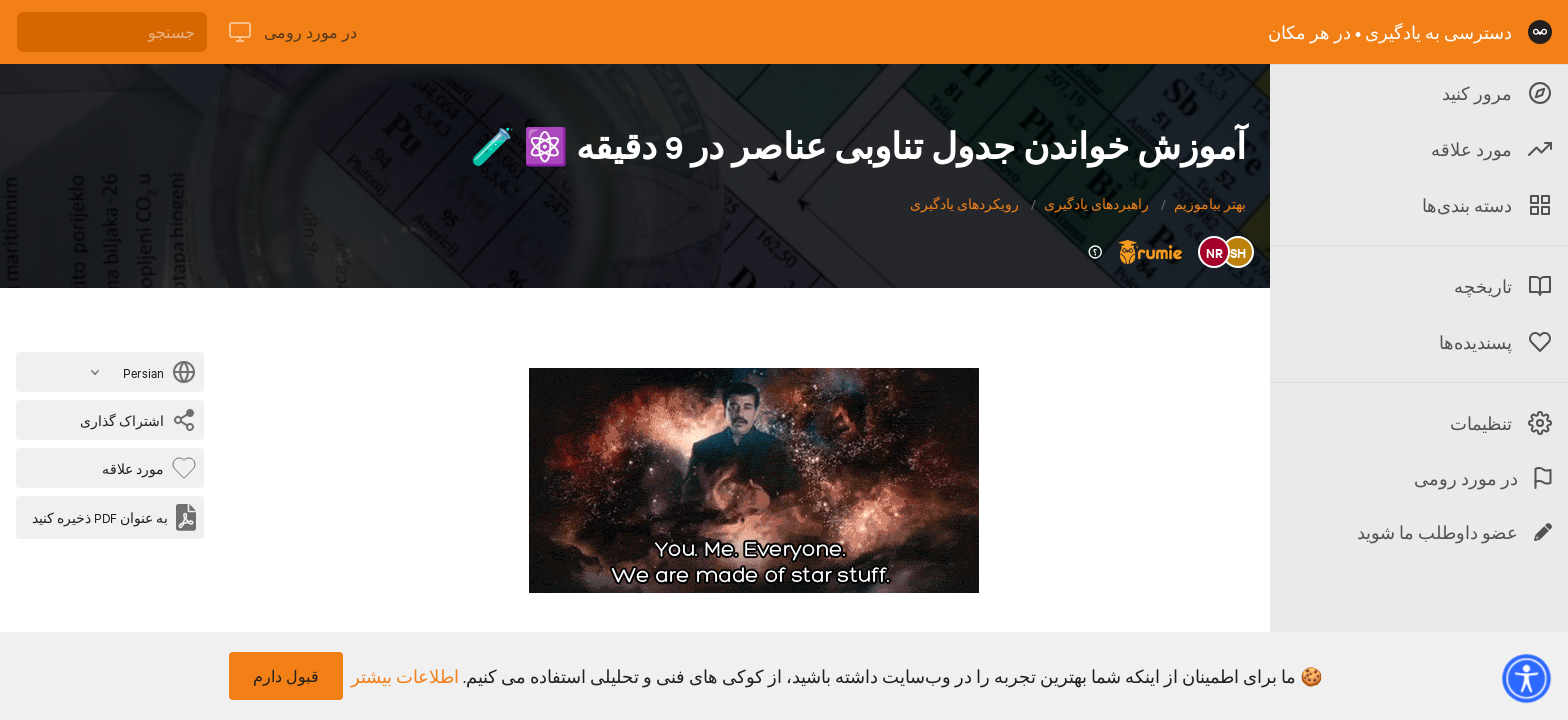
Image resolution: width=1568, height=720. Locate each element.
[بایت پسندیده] (145, 468)
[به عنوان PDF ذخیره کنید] (114, 517)
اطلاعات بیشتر (405, 676)
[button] (1526, 678)
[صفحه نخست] (1540, 32)
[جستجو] (112, 32)
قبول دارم (286, 676)
